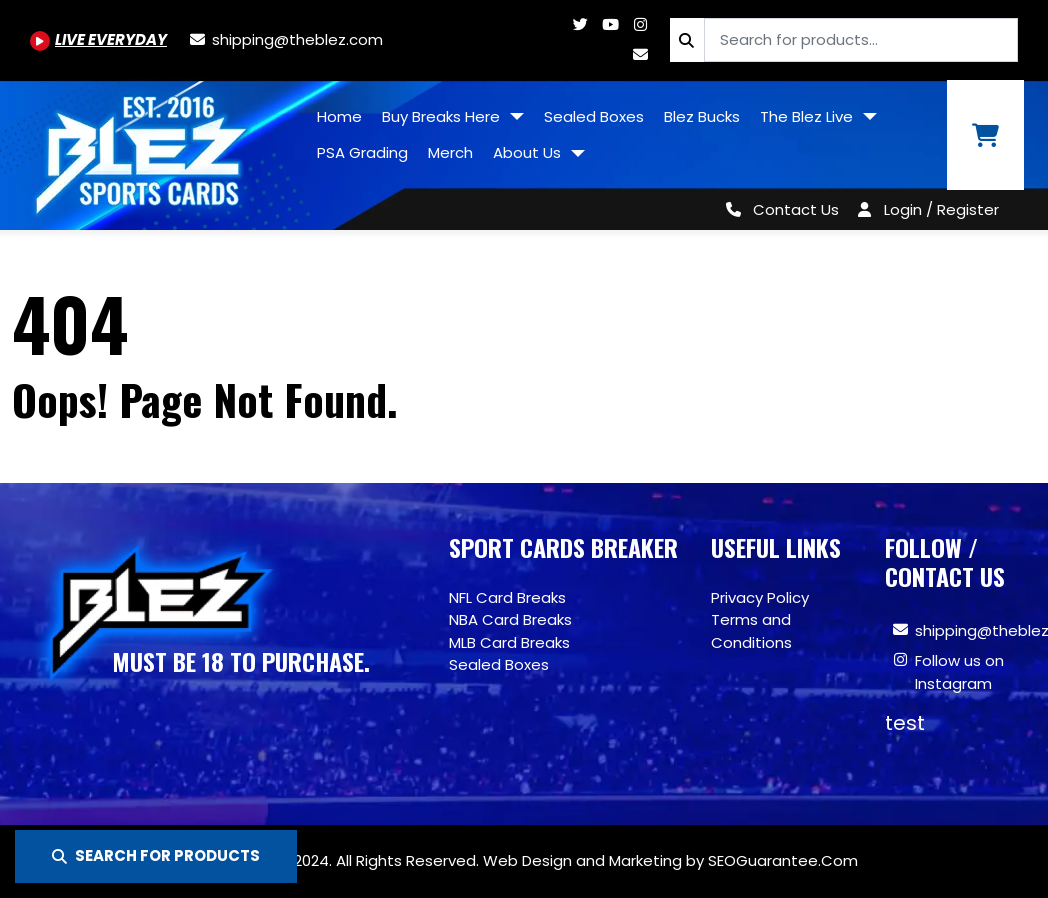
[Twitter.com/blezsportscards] (580, 24)
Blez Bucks (702, 116)
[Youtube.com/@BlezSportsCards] (98, 39)
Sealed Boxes (594, 116)
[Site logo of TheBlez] (153, 148)
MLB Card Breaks (509, 642)
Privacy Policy (760, 597)
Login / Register (941, 209)
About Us (529, 152)
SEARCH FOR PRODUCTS (156, 855)
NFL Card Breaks (507, 597)
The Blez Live (808, 116)
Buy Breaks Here (443, 116)
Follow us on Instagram (959, 672)
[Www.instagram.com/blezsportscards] (640, 24)
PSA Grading (362, 152)
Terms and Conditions (751, 631)
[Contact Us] (778, 209)
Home (339, 116)
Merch (450, 152)
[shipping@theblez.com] (285, 39)
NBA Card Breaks (510, 619)
